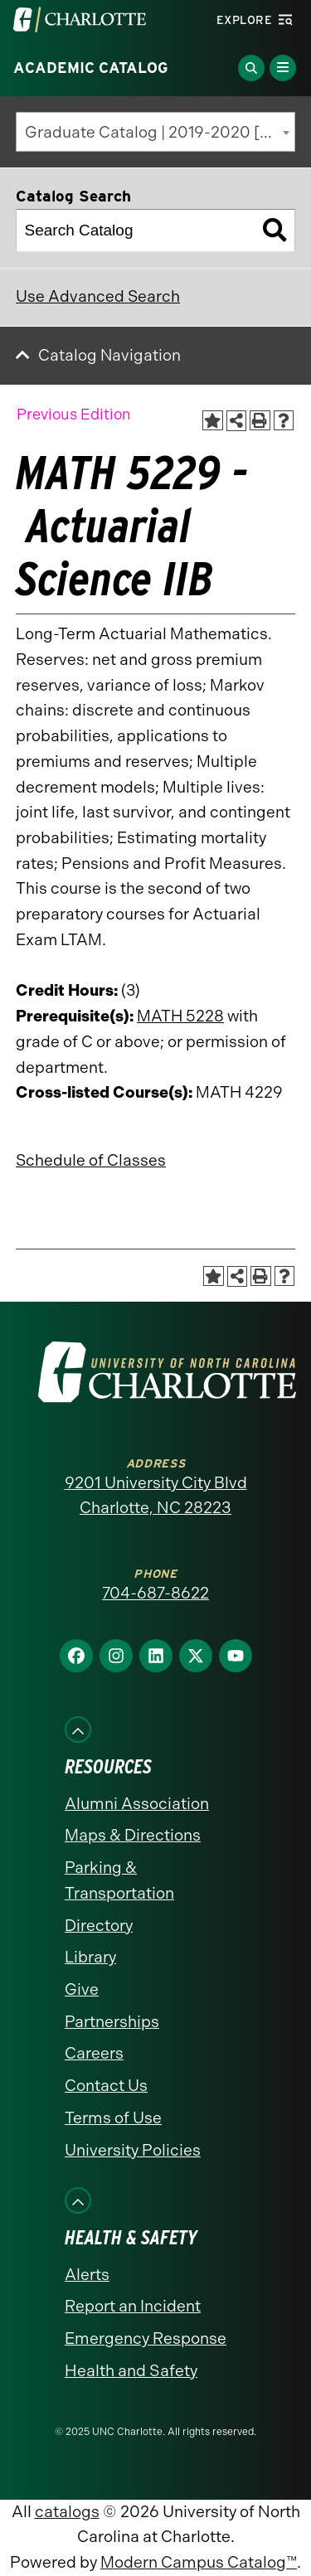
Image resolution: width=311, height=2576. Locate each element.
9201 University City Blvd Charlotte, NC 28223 (156, 1495)
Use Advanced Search (98, 296)
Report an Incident (133, 2306)
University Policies (133, 2150)
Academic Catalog (90, 68)
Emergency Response (145, 2338)
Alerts (87, 2274)
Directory (99, 1925)
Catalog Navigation (109, 355)
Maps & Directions (133, 1835)
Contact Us (106, 2085)
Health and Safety (131, 2370)
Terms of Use (113, 2117)
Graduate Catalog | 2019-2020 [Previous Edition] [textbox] (160, 132)
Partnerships (112, 2021)
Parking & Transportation (119, 1880)
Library (90, 1957)
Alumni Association (137, 1803)
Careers (94, 2053)
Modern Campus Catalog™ (198, 2562)
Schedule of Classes (91, 1160)
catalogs (67, 2511)
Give (82, 1989)
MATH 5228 (180, 1016)
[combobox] (155, 132)
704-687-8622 (155, 1593)
